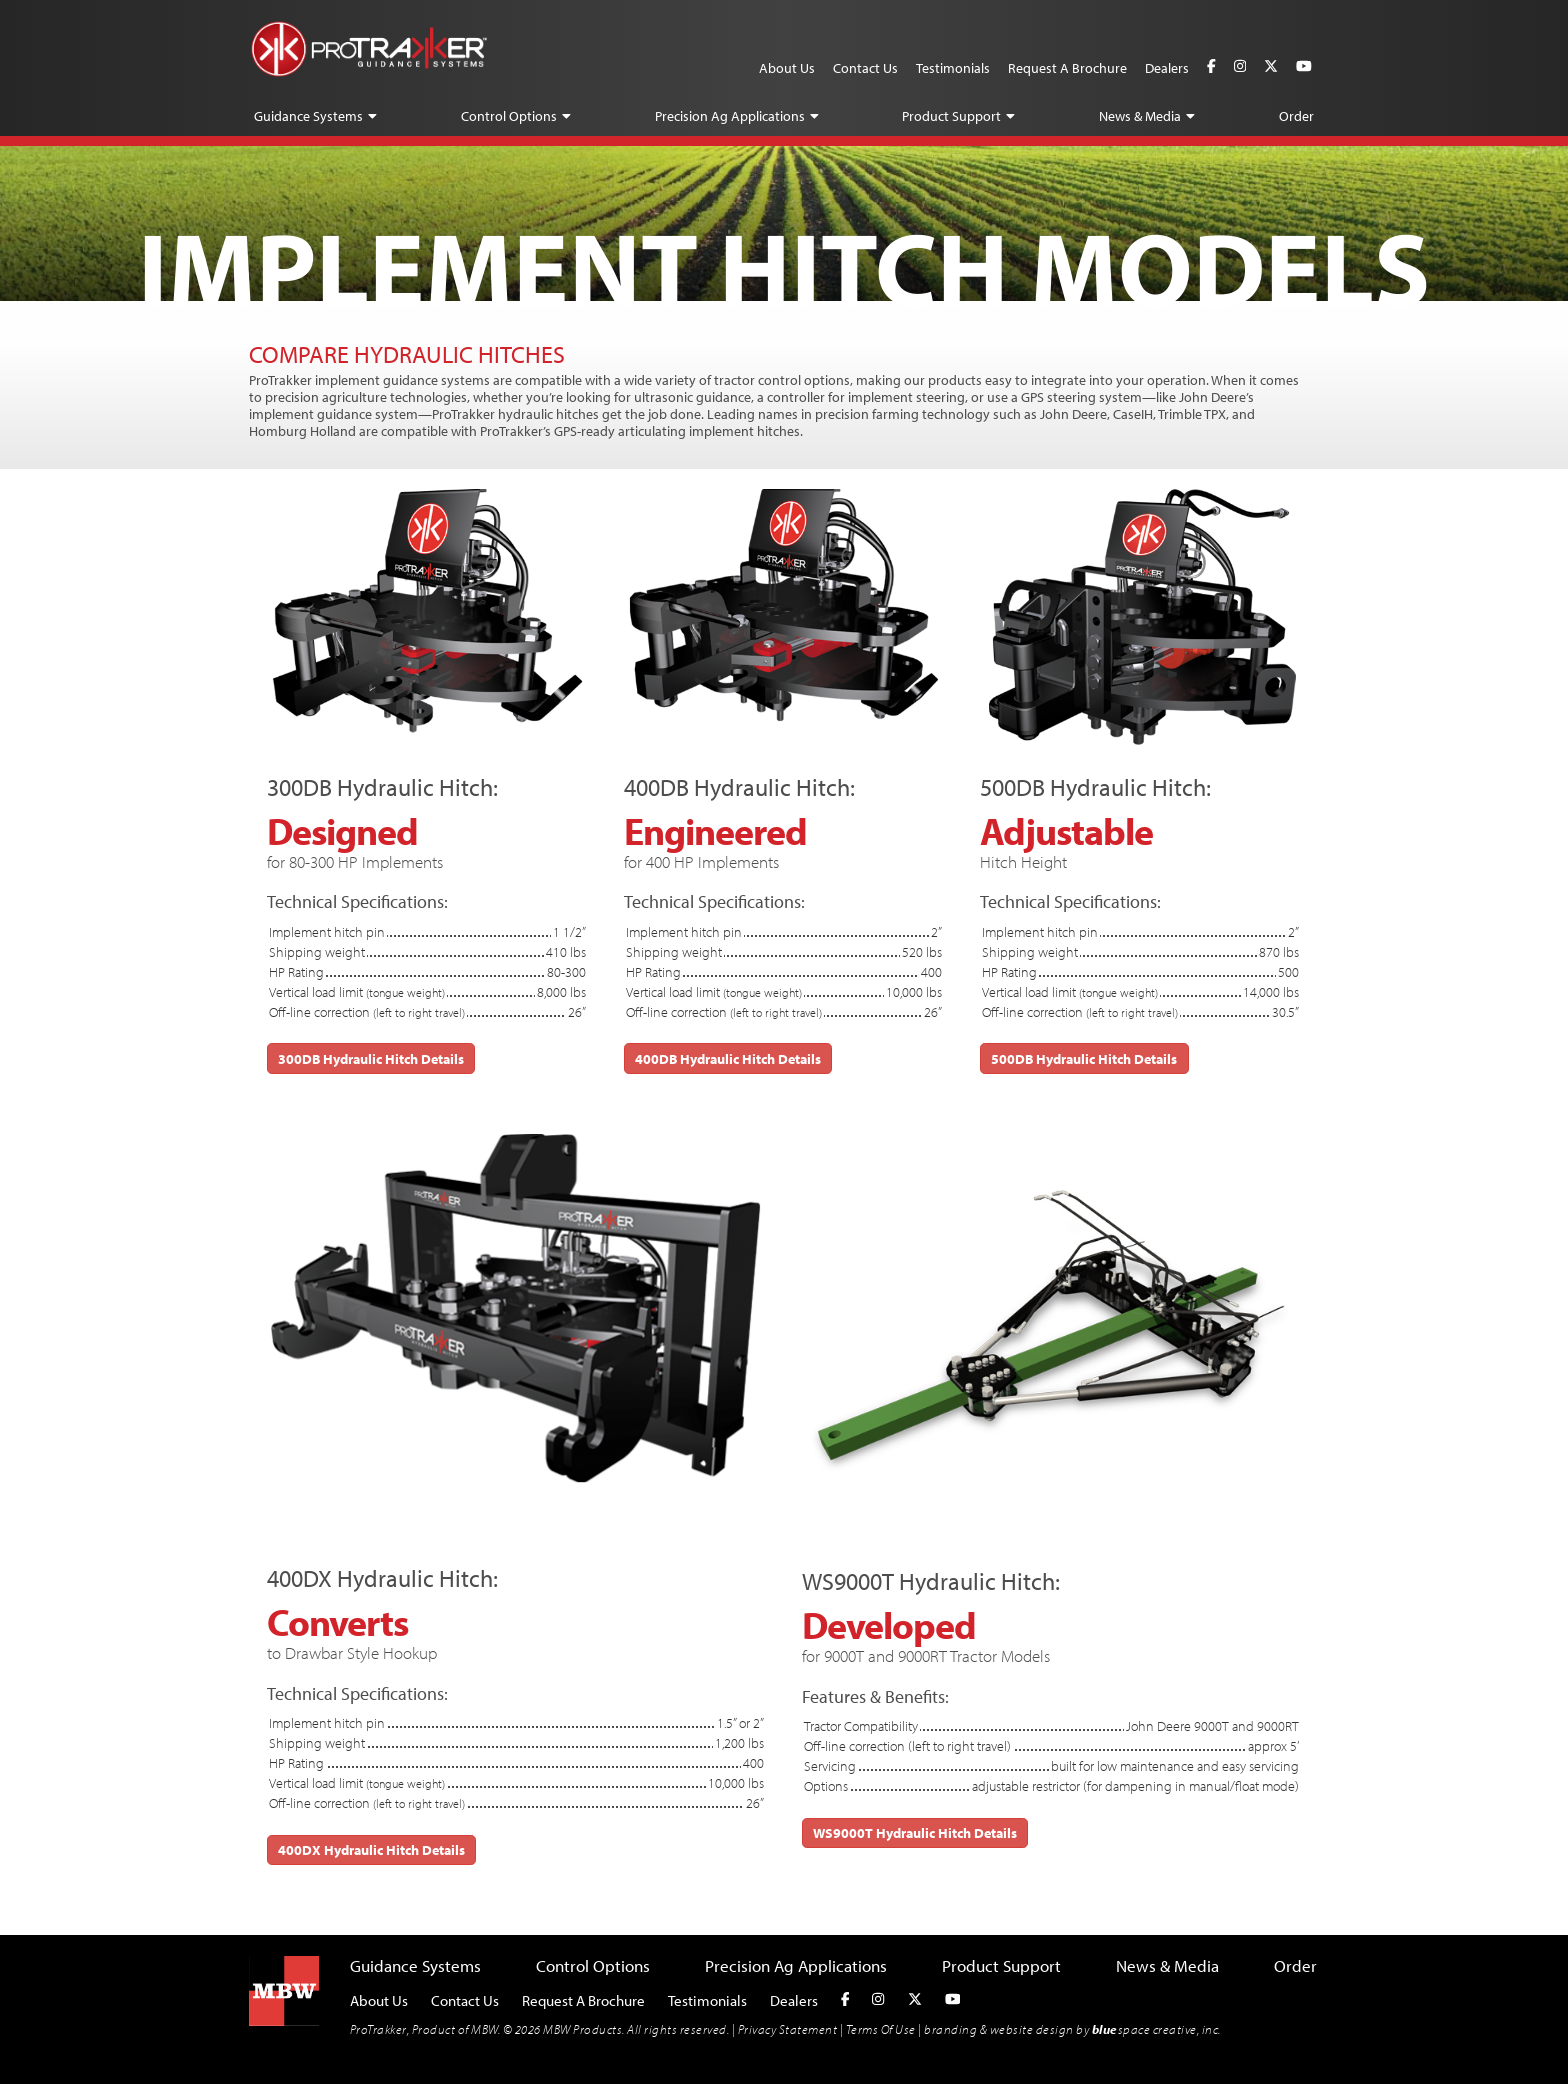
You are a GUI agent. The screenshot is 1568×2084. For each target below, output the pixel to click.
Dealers (1167, 68)
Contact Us (865, 68)
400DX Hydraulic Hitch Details (371, 1849)
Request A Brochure (1067, 68)
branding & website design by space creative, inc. (1072, 2029)
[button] (373, 117)
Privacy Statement (788, 2029)
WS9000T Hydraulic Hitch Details (915, 1832)
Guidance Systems (308, 116)
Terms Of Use (881, 2029)
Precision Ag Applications (730, 116)
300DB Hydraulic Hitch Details (371, 1058)
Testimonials (953, 68)
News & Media (1140, 116)
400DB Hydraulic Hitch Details (728, 1058)
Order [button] (1296, 116)
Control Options (509, 116)
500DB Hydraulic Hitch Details (1084, 1058)
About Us (787, 68)
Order (1295, 1965)
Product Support (951, 116)
